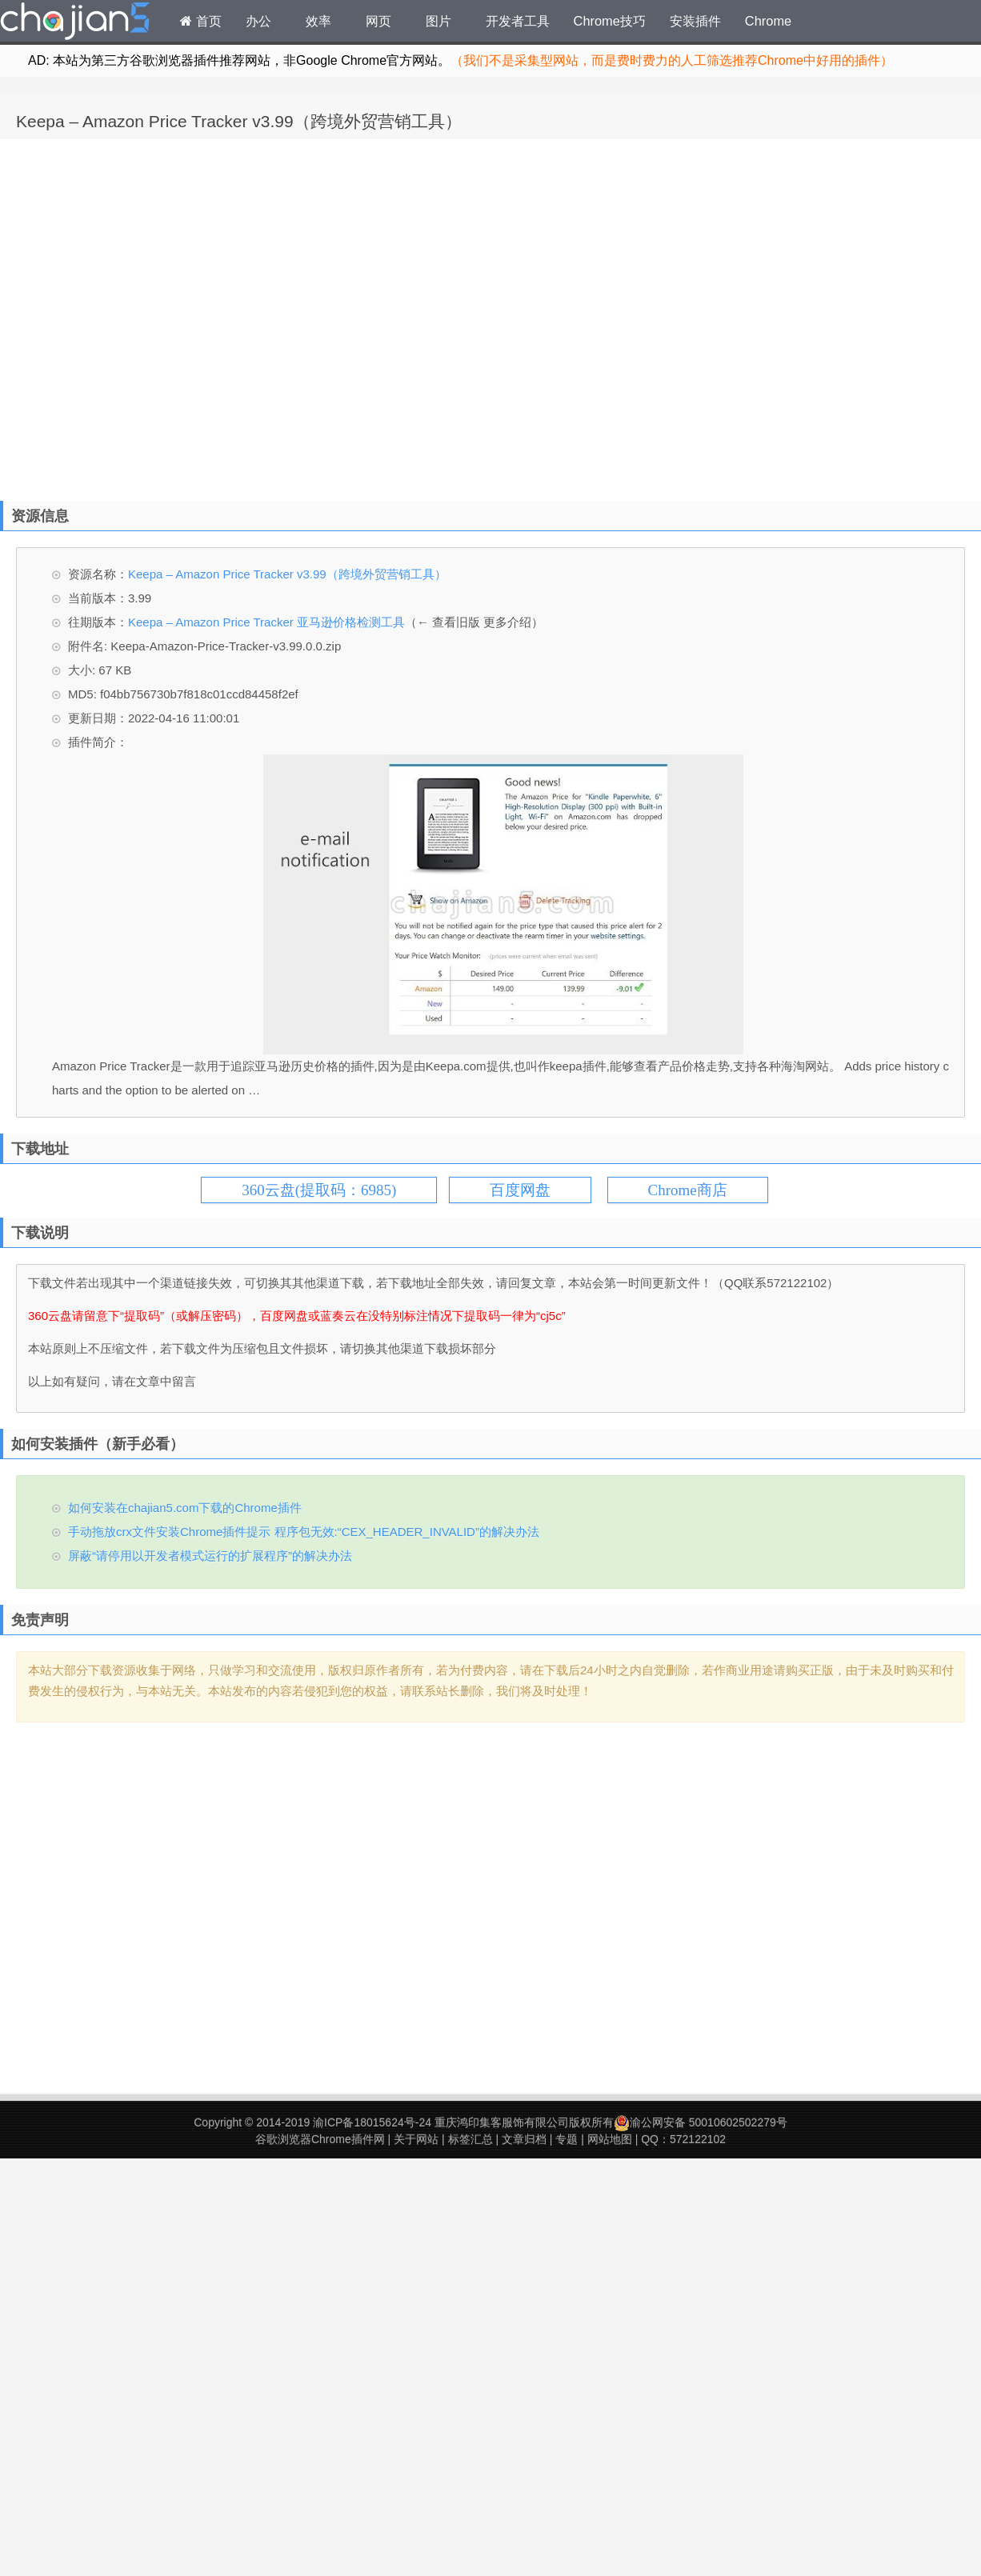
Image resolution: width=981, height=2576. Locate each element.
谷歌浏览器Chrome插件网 (320, 2139)
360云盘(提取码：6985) (319, 1190)
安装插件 (695, 21)
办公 (258, 21)
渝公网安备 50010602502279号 (700, 2122)
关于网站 (416, 2139)
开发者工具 (518, 21)
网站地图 (609, 2139)
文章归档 (524, 2139)
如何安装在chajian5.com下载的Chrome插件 (185, 1507)
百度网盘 (520, 1190)
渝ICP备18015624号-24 (372, 2122)
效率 (318, 21)
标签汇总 (470, 2139)
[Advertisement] (169, 315)
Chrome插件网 (75, 23)
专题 (566, 2139)
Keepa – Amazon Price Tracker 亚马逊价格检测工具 (266, 622)
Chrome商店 (687, 1190)
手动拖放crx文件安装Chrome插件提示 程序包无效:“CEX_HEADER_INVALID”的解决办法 (303, 1531)
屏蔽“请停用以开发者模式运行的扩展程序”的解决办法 (210, 1555)
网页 (378, 21)
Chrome (768, 21)
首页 (201, 21)
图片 (438, 21)
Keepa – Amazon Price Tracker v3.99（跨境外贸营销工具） (239, 121)
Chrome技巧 (610, 21)
